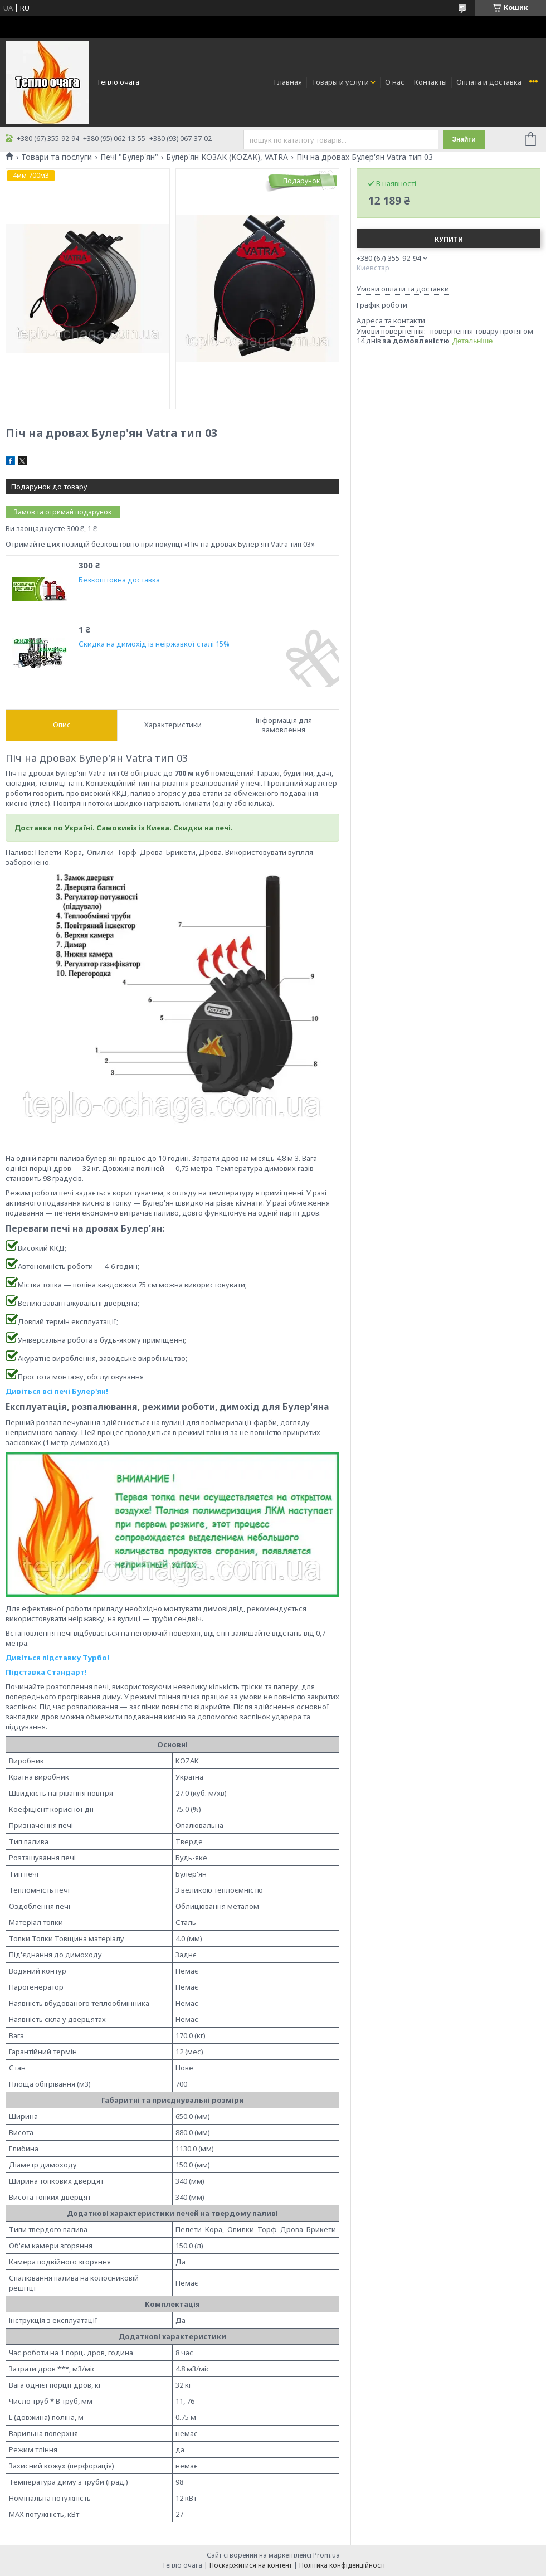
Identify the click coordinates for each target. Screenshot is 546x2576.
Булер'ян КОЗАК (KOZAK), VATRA (227, 157)
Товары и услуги (340, 82)
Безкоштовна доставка (119, 580)
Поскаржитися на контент (250, 2565)
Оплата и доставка (488, 82)
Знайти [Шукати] (463, 139)
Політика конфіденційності (342, 2565)
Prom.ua (326, 2555)
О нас (394, 82)
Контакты (430, 82)
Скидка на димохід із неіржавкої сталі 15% (154, 644)
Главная (288, 82)
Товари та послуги (56, 157)
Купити (449, 239)
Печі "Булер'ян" (129, 157)
